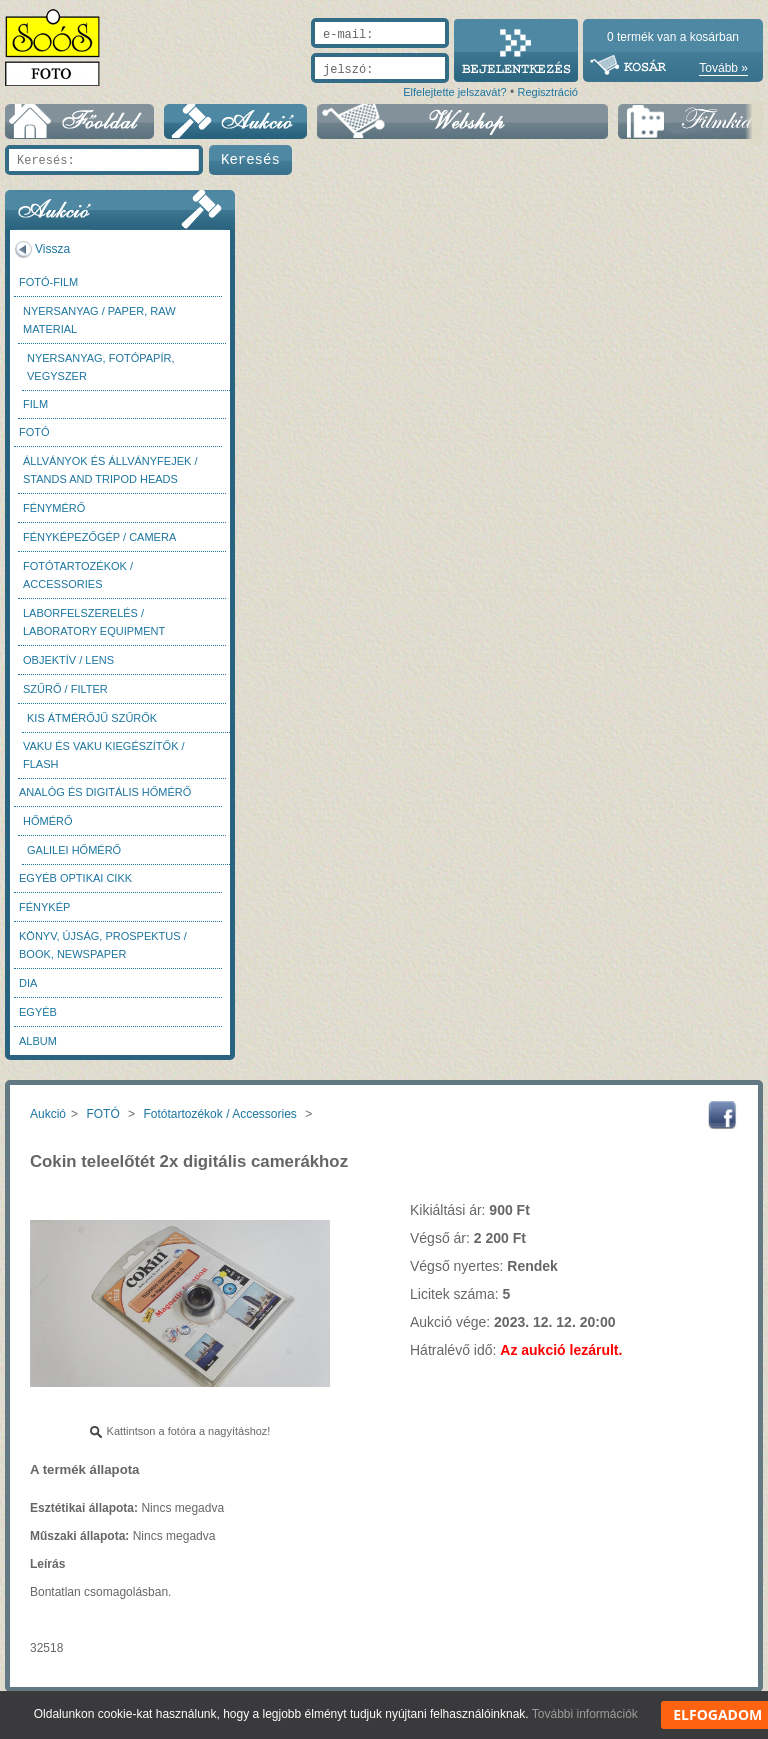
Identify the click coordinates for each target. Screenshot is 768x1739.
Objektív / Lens (68, 660)
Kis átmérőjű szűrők (92, 718)
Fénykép (44, 907)
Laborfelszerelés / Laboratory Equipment (94, 622)
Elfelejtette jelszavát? (454, 92)
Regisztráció (547, 92)
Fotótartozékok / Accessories (78, 575)
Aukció (48, 1114)
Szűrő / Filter (65, 689)
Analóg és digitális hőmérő (105, 792)
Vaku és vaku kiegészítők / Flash (104, 755)
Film (35, 404)
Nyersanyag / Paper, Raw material (99, 320)
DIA (28, 983)
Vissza (52, 249)
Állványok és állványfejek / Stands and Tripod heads (110, 470)
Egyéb (38, 1012)
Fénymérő (54, 508)
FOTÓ (34, 432)
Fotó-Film (48, 282)
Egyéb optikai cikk (75, 878)
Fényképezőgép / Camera (99, 537)
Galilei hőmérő (74, 850)
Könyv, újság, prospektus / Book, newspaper (103, 945)
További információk (585, 1714)
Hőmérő (48, 821)
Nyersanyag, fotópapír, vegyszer (101, 367)
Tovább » (723, 68)
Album (38, 1041)
